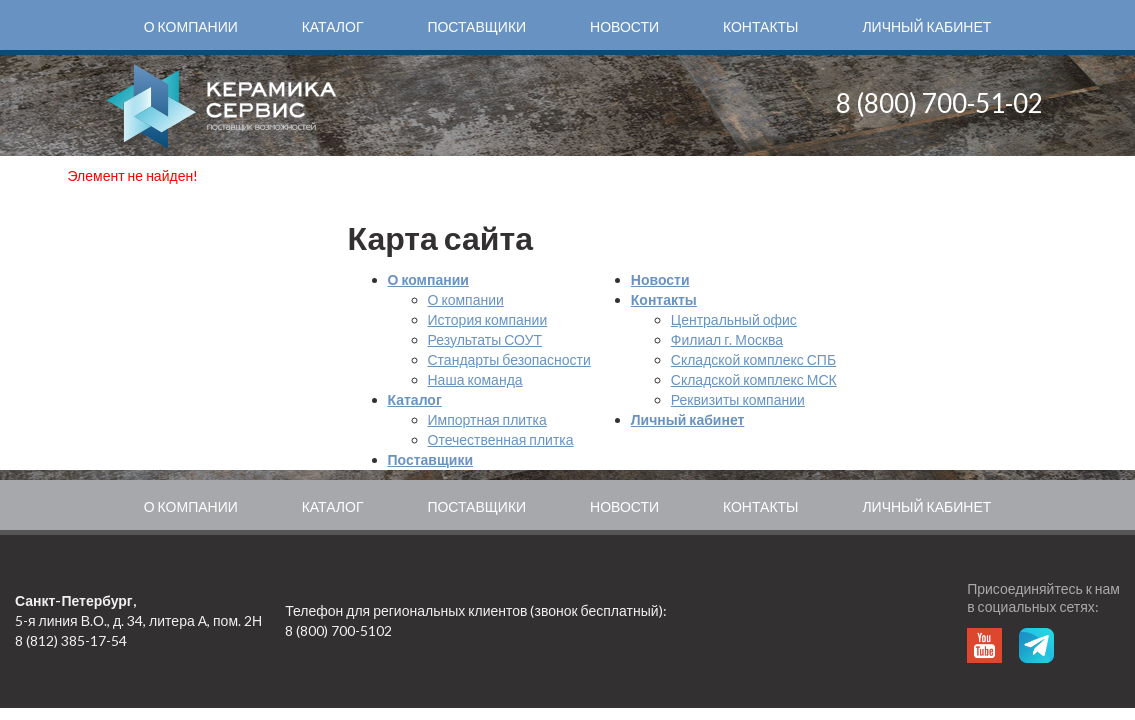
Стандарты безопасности (509, 359)
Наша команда (475, 379)
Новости (624, 26)
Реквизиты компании (738, 399)
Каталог (333, 26)
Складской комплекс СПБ (753, 359)
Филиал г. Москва (727, 339)
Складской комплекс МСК (754, 379)
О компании (191, 26)
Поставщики (476, 26)
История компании (488, 319)
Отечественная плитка (501, 439)
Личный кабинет (926, 26)
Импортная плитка (487, 419)
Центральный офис (734, 319)
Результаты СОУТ (485, 339)
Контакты (761, 26)
